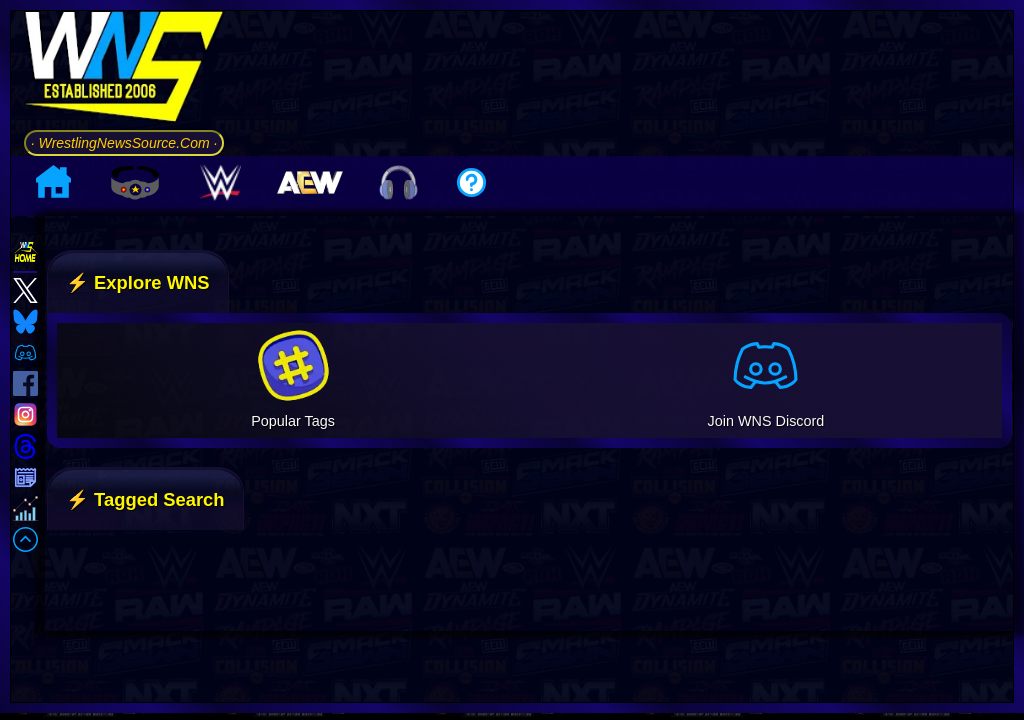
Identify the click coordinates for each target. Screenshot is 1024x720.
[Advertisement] (625, 79)
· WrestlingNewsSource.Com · (123, 142)
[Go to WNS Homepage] (123, 69)
